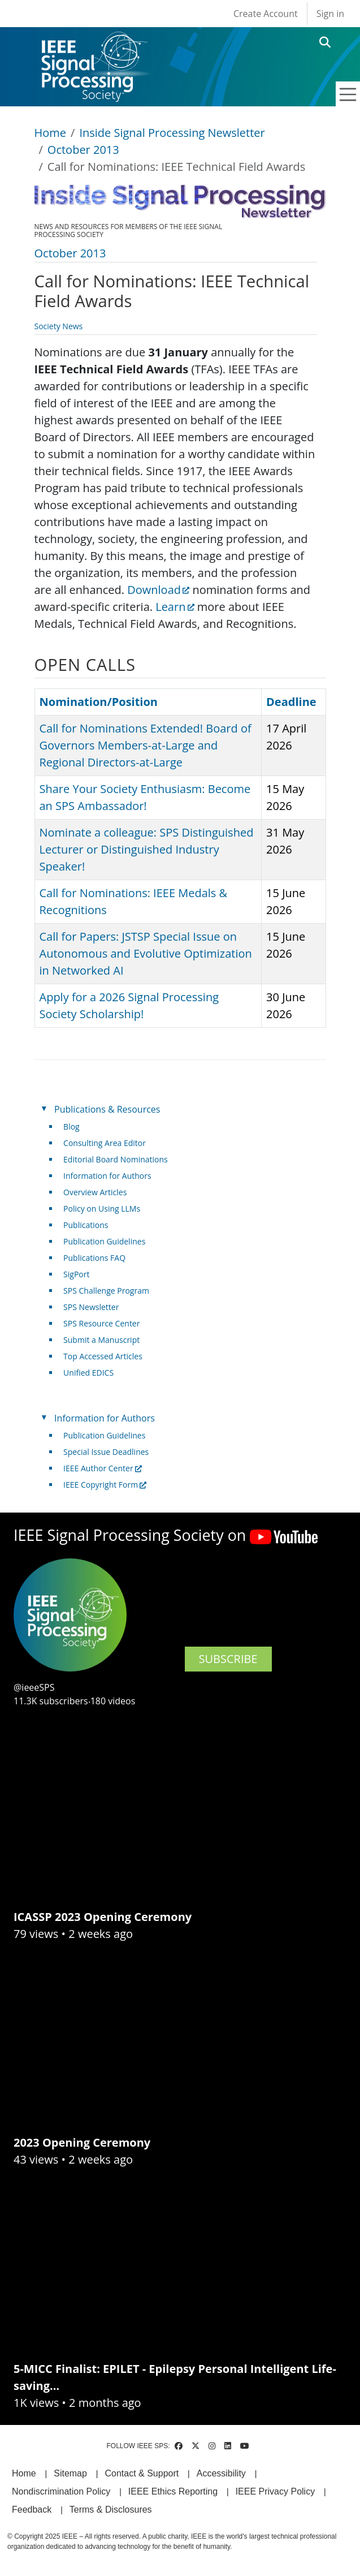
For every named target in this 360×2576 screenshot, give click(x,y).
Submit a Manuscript (101, 1339)
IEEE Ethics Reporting (173, 2491)
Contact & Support (142, 2473)
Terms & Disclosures (111, 2509)
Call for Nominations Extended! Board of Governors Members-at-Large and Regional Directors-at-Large (145, 745)
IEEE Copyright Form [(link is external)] (104, 1484)
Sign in (330, 13)
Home (50, 132)
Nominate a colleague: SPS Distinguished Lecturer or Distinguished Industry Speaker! (147, 849)
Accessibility (221, 2473)
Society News (58, 326)
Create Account (265, 13)
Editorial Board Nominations (115, 1159)
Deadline (291, 701)
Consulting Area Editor (104, 1143)
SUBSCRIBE (228, 1658)
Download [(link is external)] (158, 589)
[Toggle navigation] (348, 94)
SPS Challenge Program (106, 1290)
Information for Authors (107, 1175)
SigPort (76, 1274)
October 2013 (83, 149)
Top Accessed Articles (102, 1356)
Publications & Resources (107, 1109)
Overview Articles (95, 1192)
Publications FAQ (94, 1257)
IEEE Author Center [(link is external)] (102, 1468)
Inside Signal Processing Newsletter (171, 132)
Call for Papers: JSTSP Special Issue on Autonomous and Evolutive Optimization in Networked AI (146, 953)
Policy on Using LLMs (101, 1208)
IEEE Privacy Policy (275, 2491)
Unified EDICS (88, 1372)
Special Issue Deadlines (106, 1451)
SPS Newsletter (91, 1307)
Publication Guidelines (104, 1241)
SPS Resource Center (101, 1323)
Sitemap (70, 2473)
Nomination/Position (99, 701)
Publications (85, 1225)
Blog (71, 1126)
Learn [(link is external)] (174, 606)
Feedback (31, 2509)
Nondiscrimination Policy (61, 2491)
